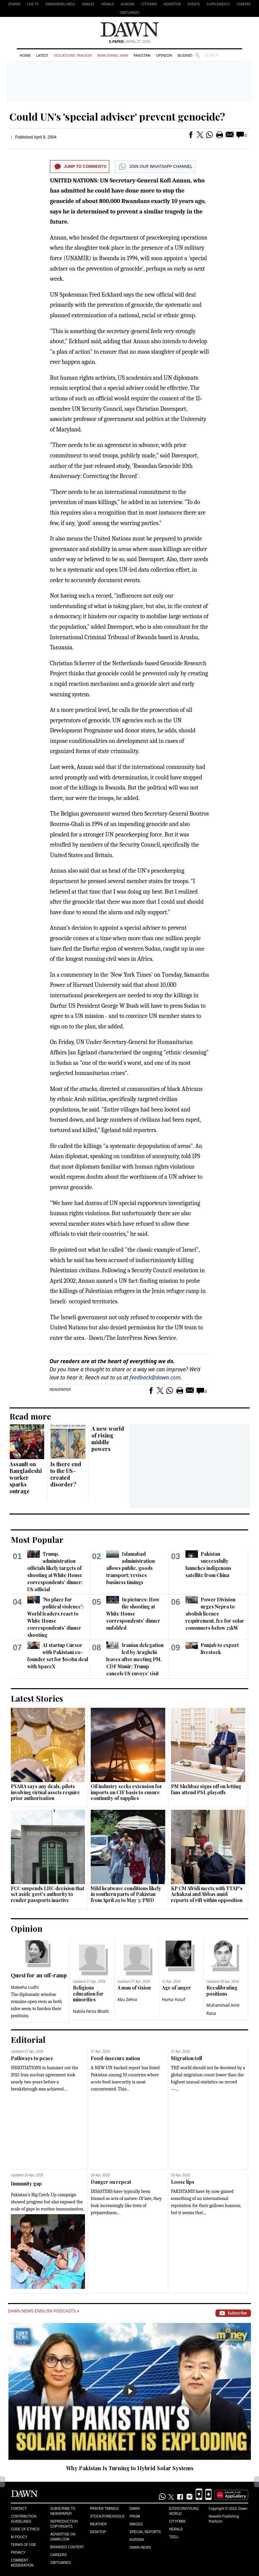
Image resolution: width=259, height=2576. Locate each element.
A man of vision (134, 1987)
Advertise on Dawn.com (62, 2536)
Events (194, 4)
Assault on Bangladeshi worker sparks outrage (25, 1477)
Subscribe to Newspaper (62, 2511)
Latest (42, 55)
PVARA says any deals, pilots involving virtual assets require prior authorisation (45, 1792)
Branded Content (67, 2547)
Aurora (127, 4)
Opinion (164, 55)
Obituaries (129, 12)
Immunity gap (26, 2183)
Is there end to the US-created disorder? (65, 1474)
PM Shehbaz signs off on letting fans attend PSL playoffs (206, 1789)
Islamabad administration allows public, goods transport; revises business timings (130, 1568)
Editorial (28, 2039)
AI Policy (19, 2537)
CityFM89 (149, 4)
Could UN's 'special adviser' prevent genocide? (117, 116)
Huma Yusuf (173, 1999)
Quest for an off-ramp (39, 1975)
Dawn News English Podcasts (43, 2311)
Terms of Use (23, 2545)
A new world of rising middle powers (107, 1438)
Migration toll (186, 2058)
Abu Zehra (127, 1999)
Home (25, 55)
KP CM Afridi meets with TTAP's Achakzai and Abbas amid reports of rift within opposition (206, 1894)
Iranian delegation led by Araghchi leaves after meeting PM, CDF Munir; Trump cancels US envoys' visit (134, 1659)
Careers (243, 4)
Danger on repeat (111, 2182)
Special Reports (145, 2532)
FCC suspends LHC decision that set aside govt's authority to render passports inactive (47, 1894)
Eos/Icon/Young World (184, 2511)
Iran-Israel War (112, 55)
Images (88, 4)
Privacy (18, 2552)
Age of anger (176, 1987)
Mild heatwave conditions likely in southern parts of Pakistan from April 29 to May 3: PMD (126, 1894)
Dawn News (140, 2547)
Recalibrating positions (221, 1990)
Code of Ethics (25, 2529)
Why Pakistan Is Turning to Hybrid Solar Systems (130, 2468)
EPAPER (14, 4)
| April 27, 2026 (129, 42)
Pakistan (142, 55)
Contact (19, 2508)
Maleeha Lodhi (25, 1987)
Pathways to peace (32, 2058)
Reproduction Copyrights (64, 2524)
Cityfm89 (177, 2521)
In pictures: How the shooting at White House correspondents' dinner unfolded (133, 1613)
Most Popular (37, 1539)
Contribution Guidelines (23, 2519)
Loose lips (182, 2182)
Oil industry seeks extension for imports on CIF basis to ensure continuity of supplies (126, 1792)
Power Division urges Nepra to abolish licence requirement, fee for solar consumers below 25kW (214, 1613)
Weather (98, 2524)
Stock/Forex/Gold (107, 2516)
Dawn (135, 2508)
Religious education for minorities (88, 1993)
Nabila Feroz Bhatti (91, 2011)
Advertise (172, 4)
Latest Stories (37, 1698)
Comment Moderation (22, 2562)
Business (186, 55)
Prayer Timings (104, 2508)
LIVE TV (32, 4)
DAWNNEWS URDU (61, 4)
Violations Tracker (73, 55)
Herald (107, 4)
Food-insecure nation (115, 2058)
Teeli (173, 2537)
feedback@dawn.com (155, 1377)
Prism (135, 2516)
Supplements (218, 4)
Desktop (98, 2532)
